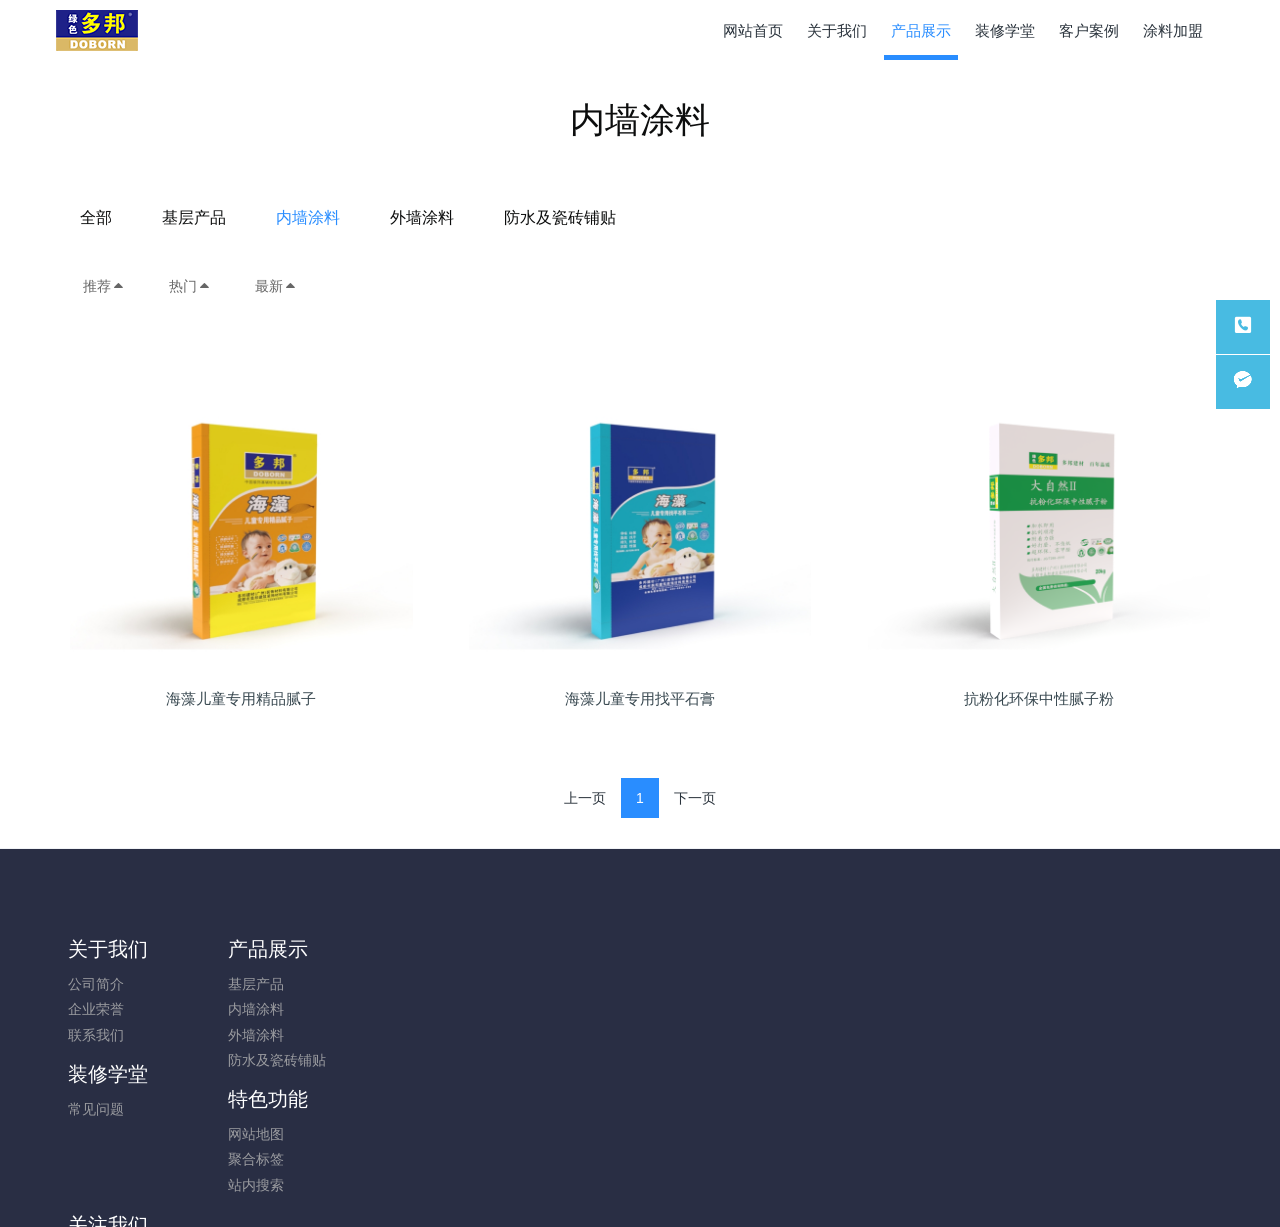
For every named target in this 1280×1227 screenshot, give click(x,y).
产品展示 (254, 949)
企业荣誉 (96, 1009)
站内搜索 (535, 1035)
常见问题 (389, 984)
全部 (388, 217)
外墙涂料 (714, 217)
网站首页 (753, 30)
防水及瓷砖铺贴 (852, 217)
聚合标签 (535, 1009)
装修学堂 (401, 949)
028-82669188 (1023, 994)
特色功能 (547, 949)
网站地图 (535, 984)
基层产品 (486, 217)
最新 (276, 286)
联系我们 (96, 1035)
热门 (190, 286)
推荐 (104, 286)
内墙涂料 (600, 217)
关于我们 (108, 949)
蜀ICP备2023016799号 (639, 1184)
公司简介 (96, 984)
